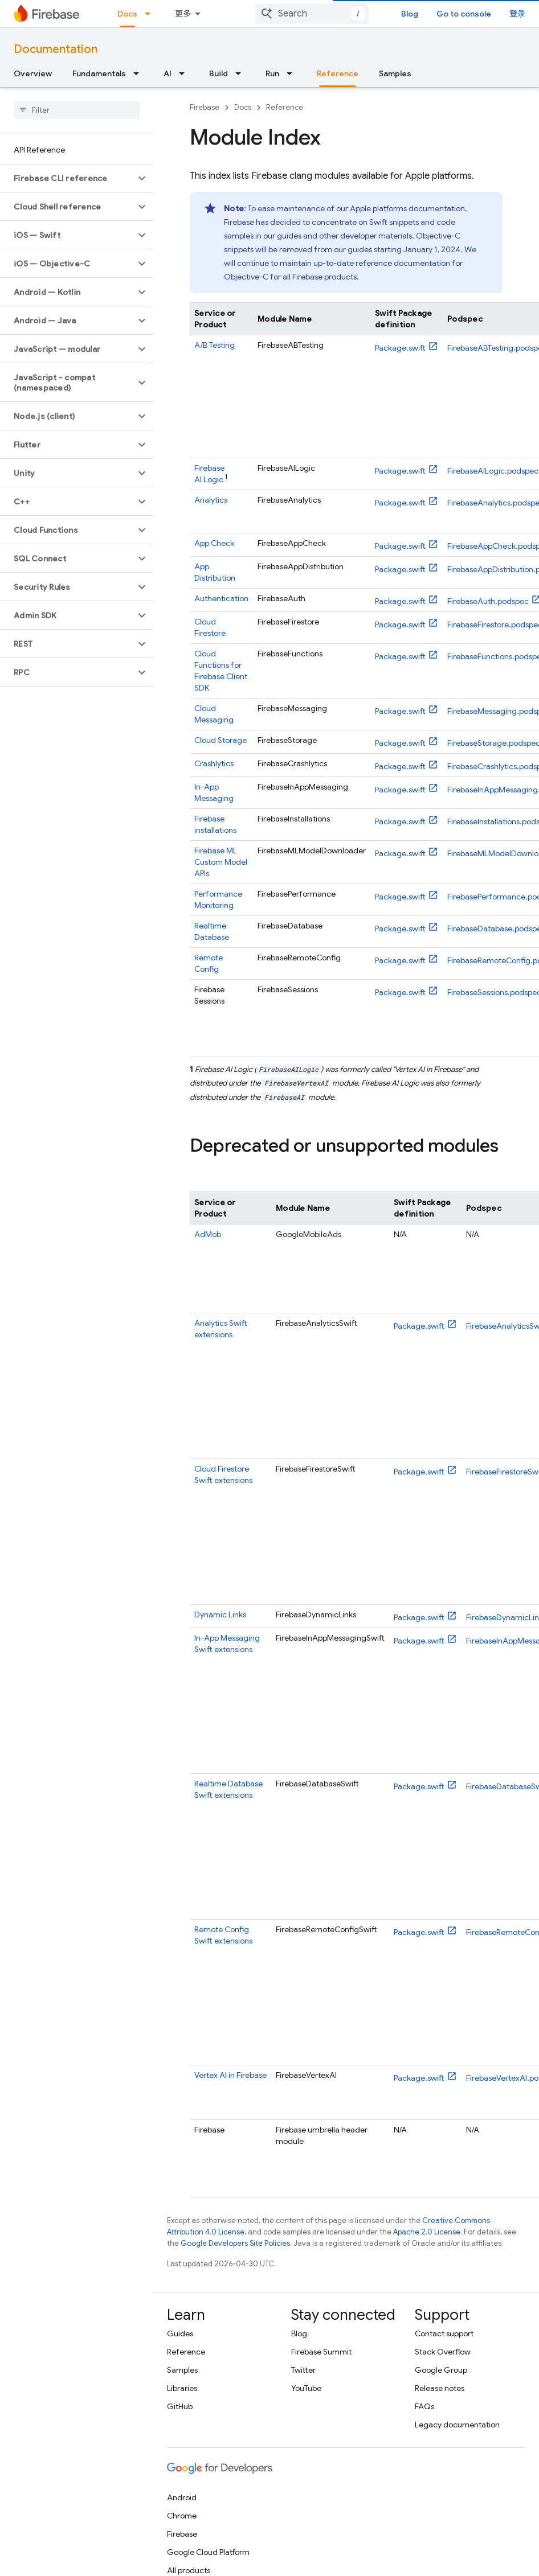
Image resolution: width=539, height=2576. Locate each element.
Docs (242, 107)
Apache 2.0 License (426, 2232)
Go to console (463, 14)
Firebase (204, 107)
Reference (284, 107)
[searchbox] (77, 110)
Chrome (182, 2516)
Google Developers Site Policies (235, 2243)
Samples (395, 73)
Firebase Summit (321, 2352)
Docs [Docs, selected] (127, 14)
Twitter (303, 2370)
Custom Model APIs (220, 861)
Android (182, 2497)
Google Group (441, 2370)
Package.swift (400, 348)
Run (272, 73)
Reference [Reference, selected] (337, 73)
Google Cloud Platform (208, 2552)
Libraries (182, 2388)
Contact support (444, 2333)
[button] (67, 178)
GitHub (180, 2406)
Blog (409, 14)
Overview (33, 73)
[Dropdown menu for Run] (293, 73)
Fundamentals (99, 73)
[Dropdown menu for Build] (241, 73)
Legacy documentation (457, 2424)
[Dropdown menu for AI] (185, 73)
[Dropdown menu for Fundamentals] (139, 73)
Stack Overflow (443, 2352)
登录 (517, 14)
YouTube (306, 2388)
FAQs (424, 2406)
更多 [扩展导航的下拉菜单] (183, 14)
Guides (180, 2333)
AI (168, 73)
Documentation (55, 49)
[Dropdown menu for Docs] (151, 13)
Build (218, 73)
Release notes (439, 2388)
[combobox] (312, 13)
